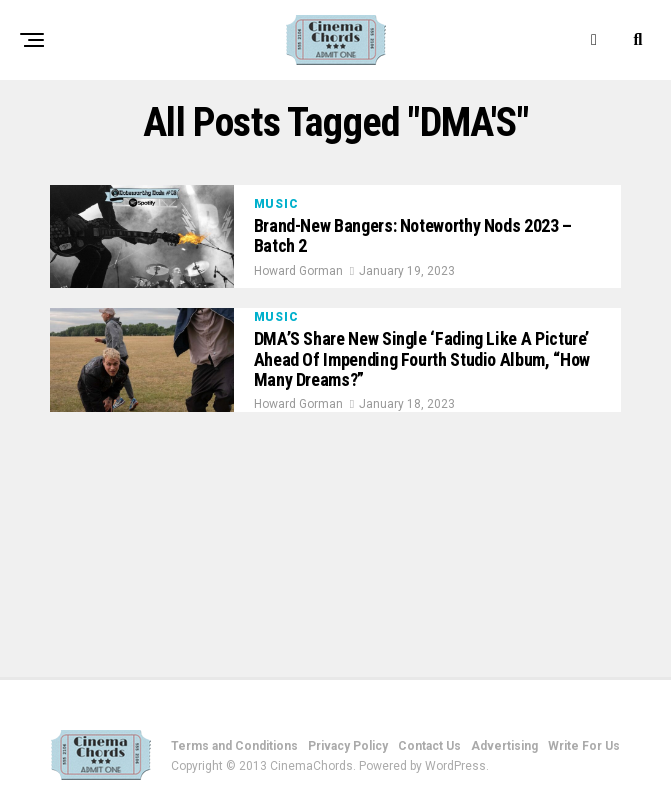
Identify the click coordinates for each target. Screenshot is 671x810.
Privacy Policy (348, 746)
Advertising (504, 746)
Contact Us (429, 746)
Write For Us (584, 746)
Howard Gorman (298, 271)
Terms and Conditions (234, 746)
